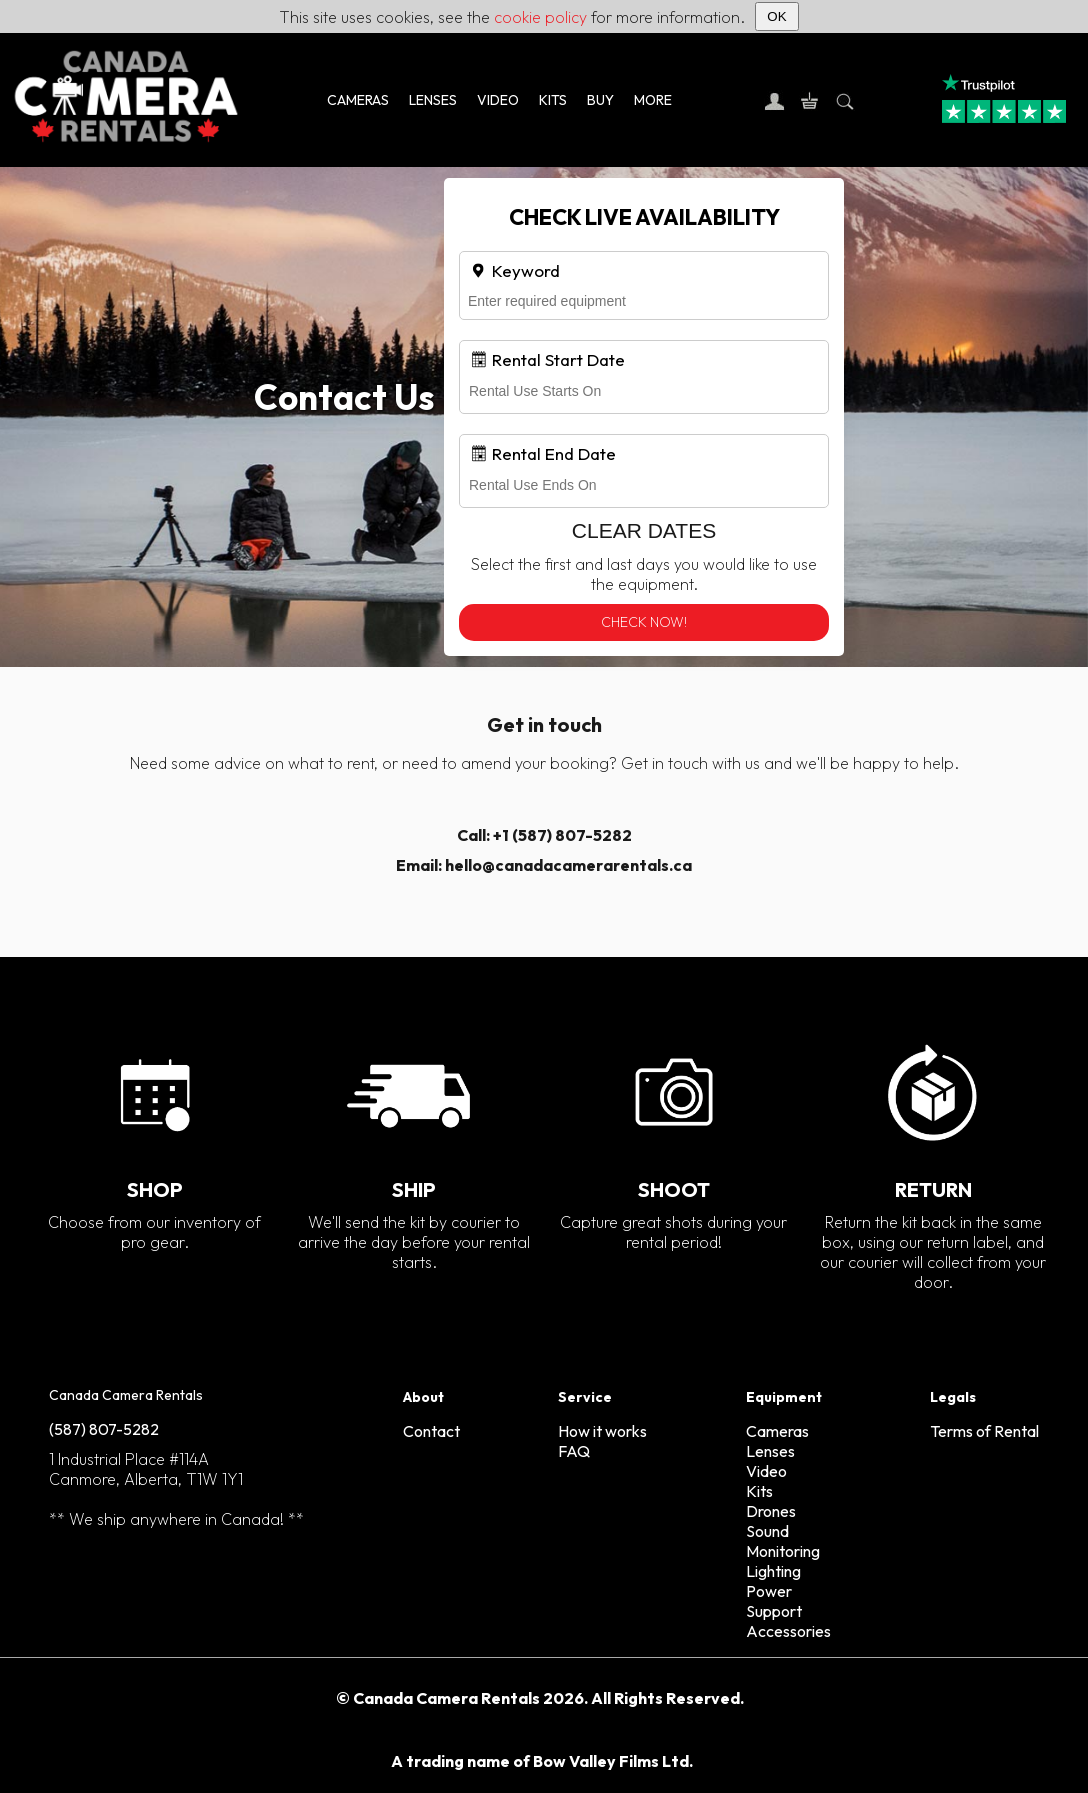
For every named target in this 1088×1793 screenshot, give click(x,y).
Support (774, 1611)
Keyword (514, 270)
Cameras (777, 1431)
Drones (771, 1511)
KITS (553, 100)
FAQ (574, 1451)
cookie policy (540, 17)
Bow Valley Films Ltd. (613, 1761)
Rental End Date (542, 453)
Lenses (770, 1451)
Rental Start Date (547, 359)
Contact (431, 1431)
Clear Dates (644, 530)
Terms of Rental (984, 1431)
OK (776, 16)
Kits (759, 1491)
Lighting (773, 1571)
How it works (602, 1431)
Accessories (788, 1631)
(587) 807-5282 (104, 1429)
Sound (767, 1531)
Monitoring (783, 1551)
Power (769, 1591)
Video (766, 1471)
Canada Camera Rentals (126, 1395)
